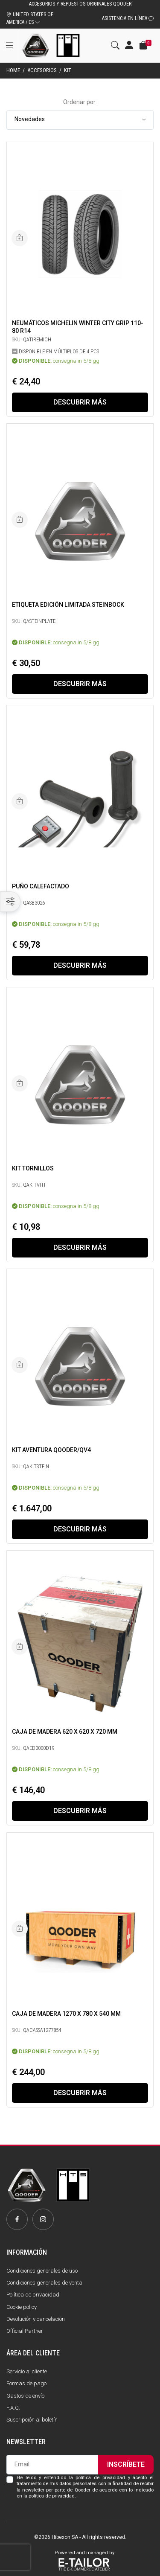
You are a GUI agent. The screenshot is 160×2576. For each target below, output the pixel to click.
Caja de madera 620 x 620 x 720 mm (64, 1731)
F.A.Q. (13, 2407)
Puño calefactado (40, 886)
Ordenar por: (80, 102)
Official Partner (24, 2331)
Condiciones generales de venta (44, 2282)
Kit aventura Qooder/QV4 (51, 1450)
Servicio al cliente (26, 2371)
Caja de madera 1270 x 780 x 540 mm (66, 2013)
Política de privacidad (32, 2294)
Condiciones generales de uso (42, 2270)
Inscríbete (126, 2464)
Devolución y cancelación (35, 2319)
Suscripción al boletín (32, 2419)
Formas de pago (26, 2383)
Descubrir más (80, 402)
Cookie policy (21, 2307)
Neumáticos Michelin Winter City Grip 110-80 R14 (77, 327)
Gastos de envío (25, 2396)
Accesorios (42, 70)
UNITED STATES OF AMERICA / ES (29, 18)
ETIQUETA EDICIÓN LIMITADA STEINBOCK (68, 604)
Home (13, 70)
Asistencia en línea (128, 18)
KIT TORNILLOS (33, 1168)
